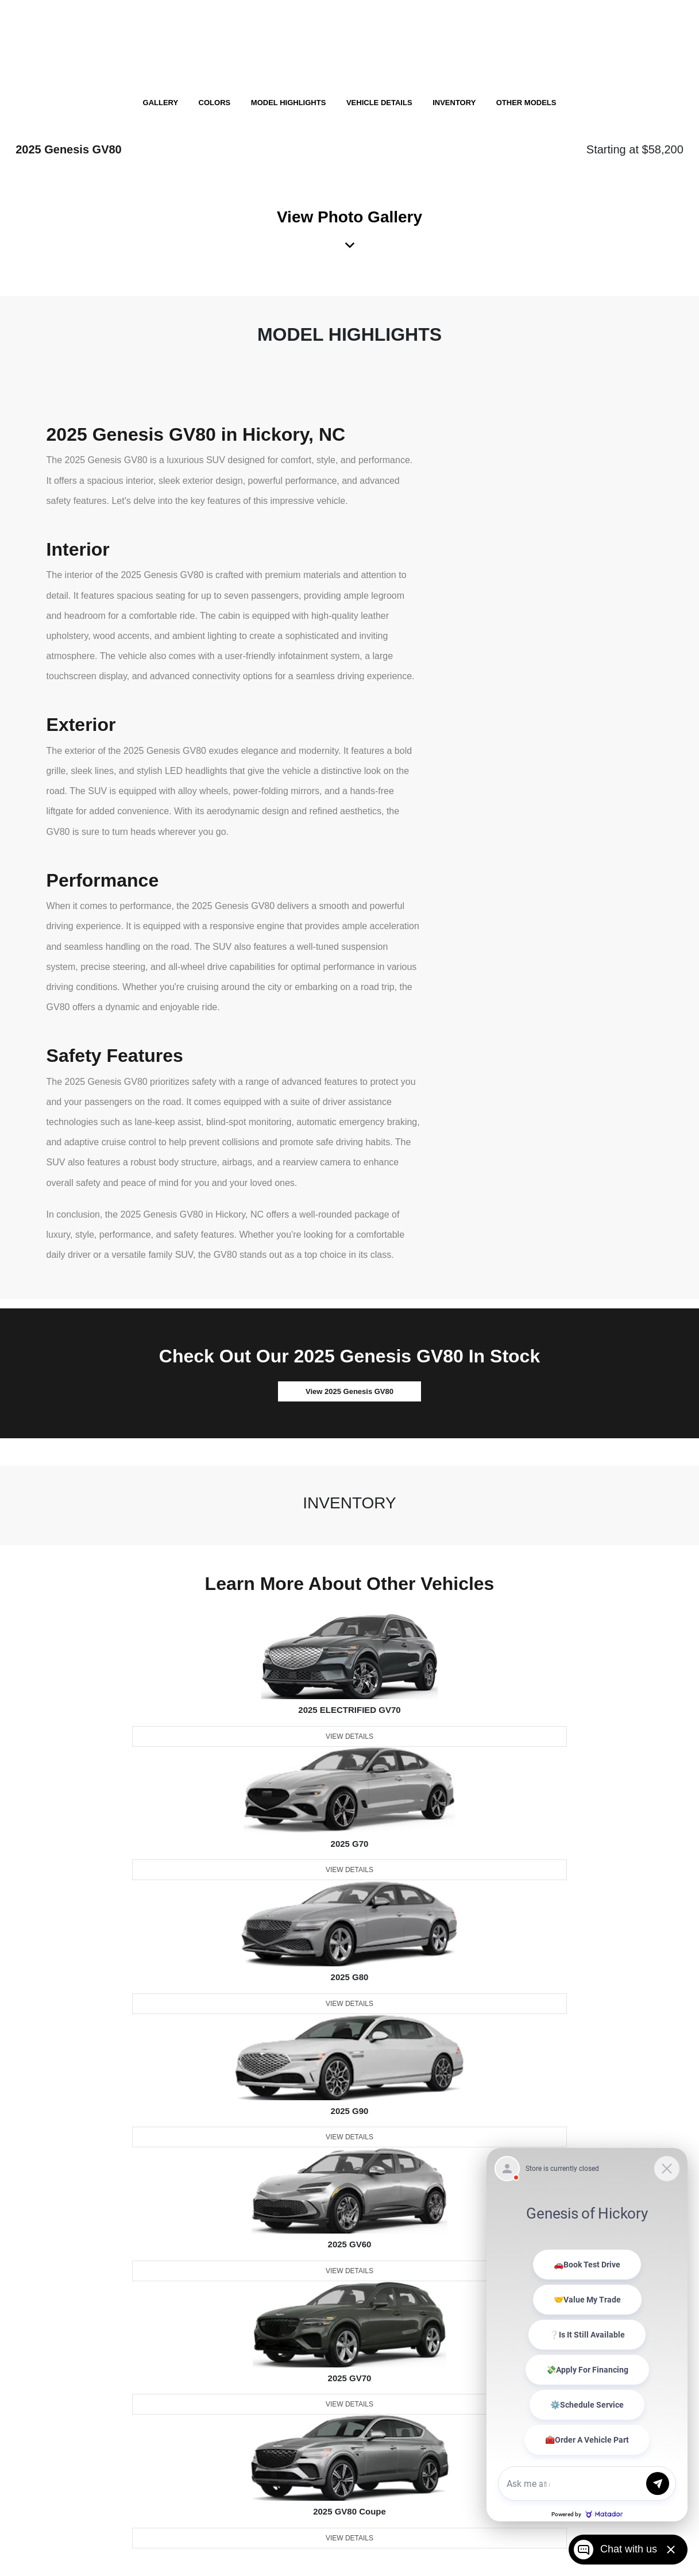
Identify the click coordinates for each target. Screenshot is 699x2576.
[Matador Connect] (587, 2334)
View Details (349, 1736)
